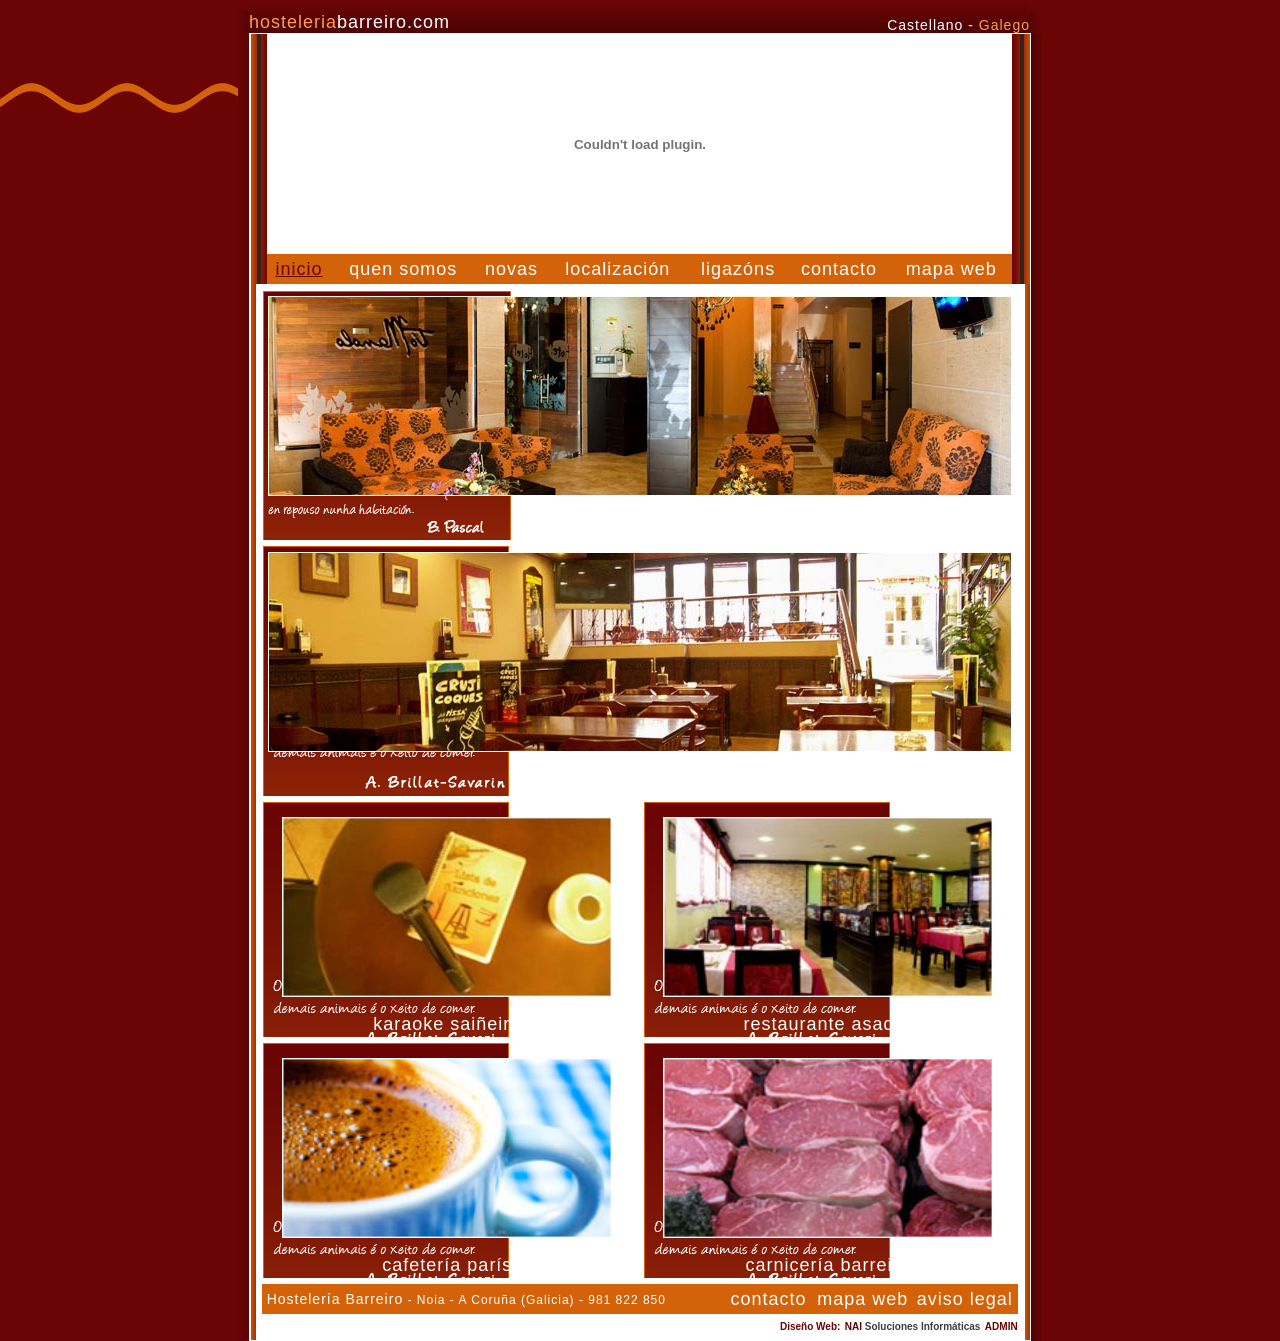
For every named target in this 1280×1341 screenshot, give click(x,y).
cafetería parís (447, 1265)
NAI (913, 1326)
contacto (839, 269)
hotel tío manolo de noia (640, 521)
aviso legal (965, 1299)
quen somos (403, 269)
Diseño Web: (810, 1326)
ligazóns (738, 269)
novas (511, 269)
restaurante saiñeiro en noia (639, 777)
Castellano (925, 25)
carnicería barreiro (827, 1265)
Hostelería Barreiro (335, 1299)
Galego (1004, 25)
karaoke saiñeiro (447, 1024)
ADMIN (1001, 1326)
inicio (299, 269)
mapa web (951, 269)
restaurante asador (827, 1024)
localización (617, 269)
